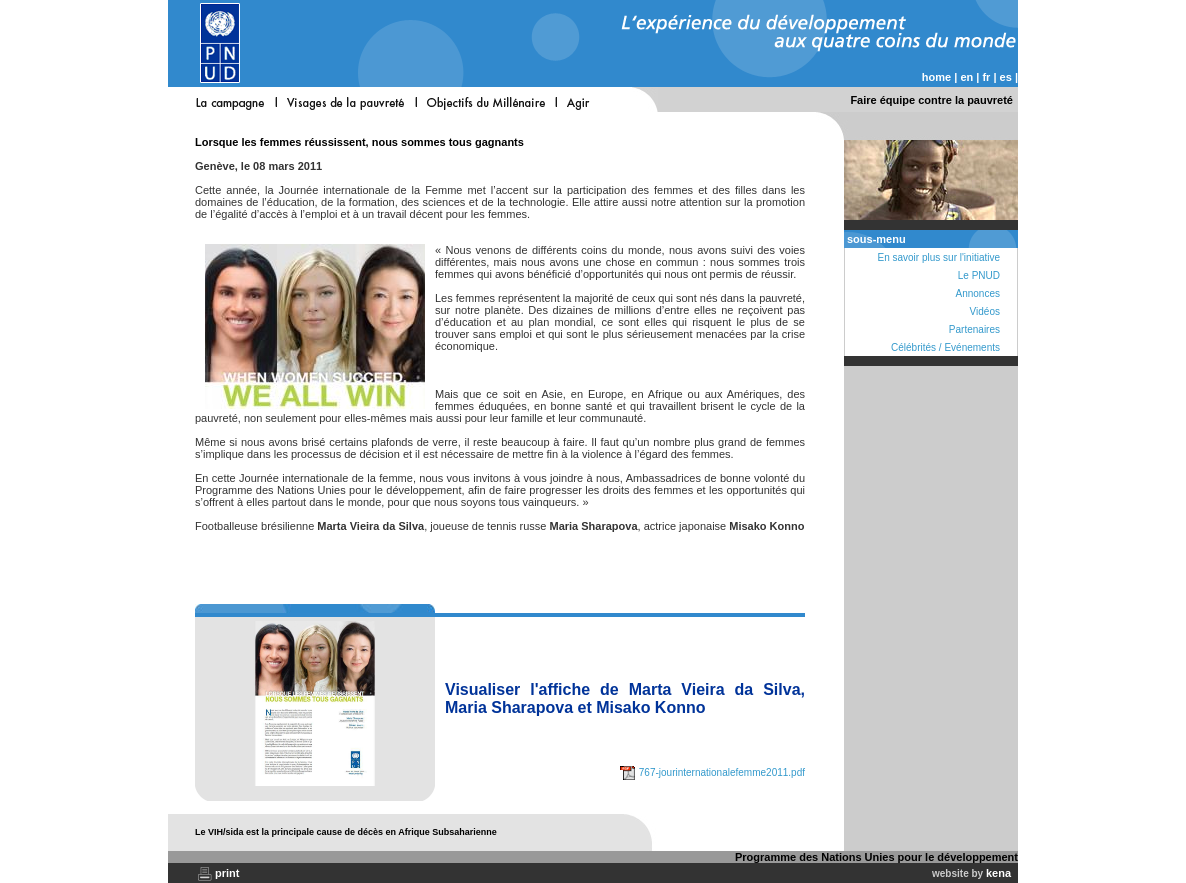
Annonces (978, 293)
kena (998, 873)
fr (986, 77)
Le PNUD (979, 275)
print (227, 873)
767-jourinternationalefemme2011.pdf (712, 772)
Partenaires (974, 329)
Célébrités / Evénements (945, 347)
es (1006, 77)
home (936, 77)
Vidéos (985, 311)
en (966, 77)
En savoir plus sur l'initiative (938, 257)
